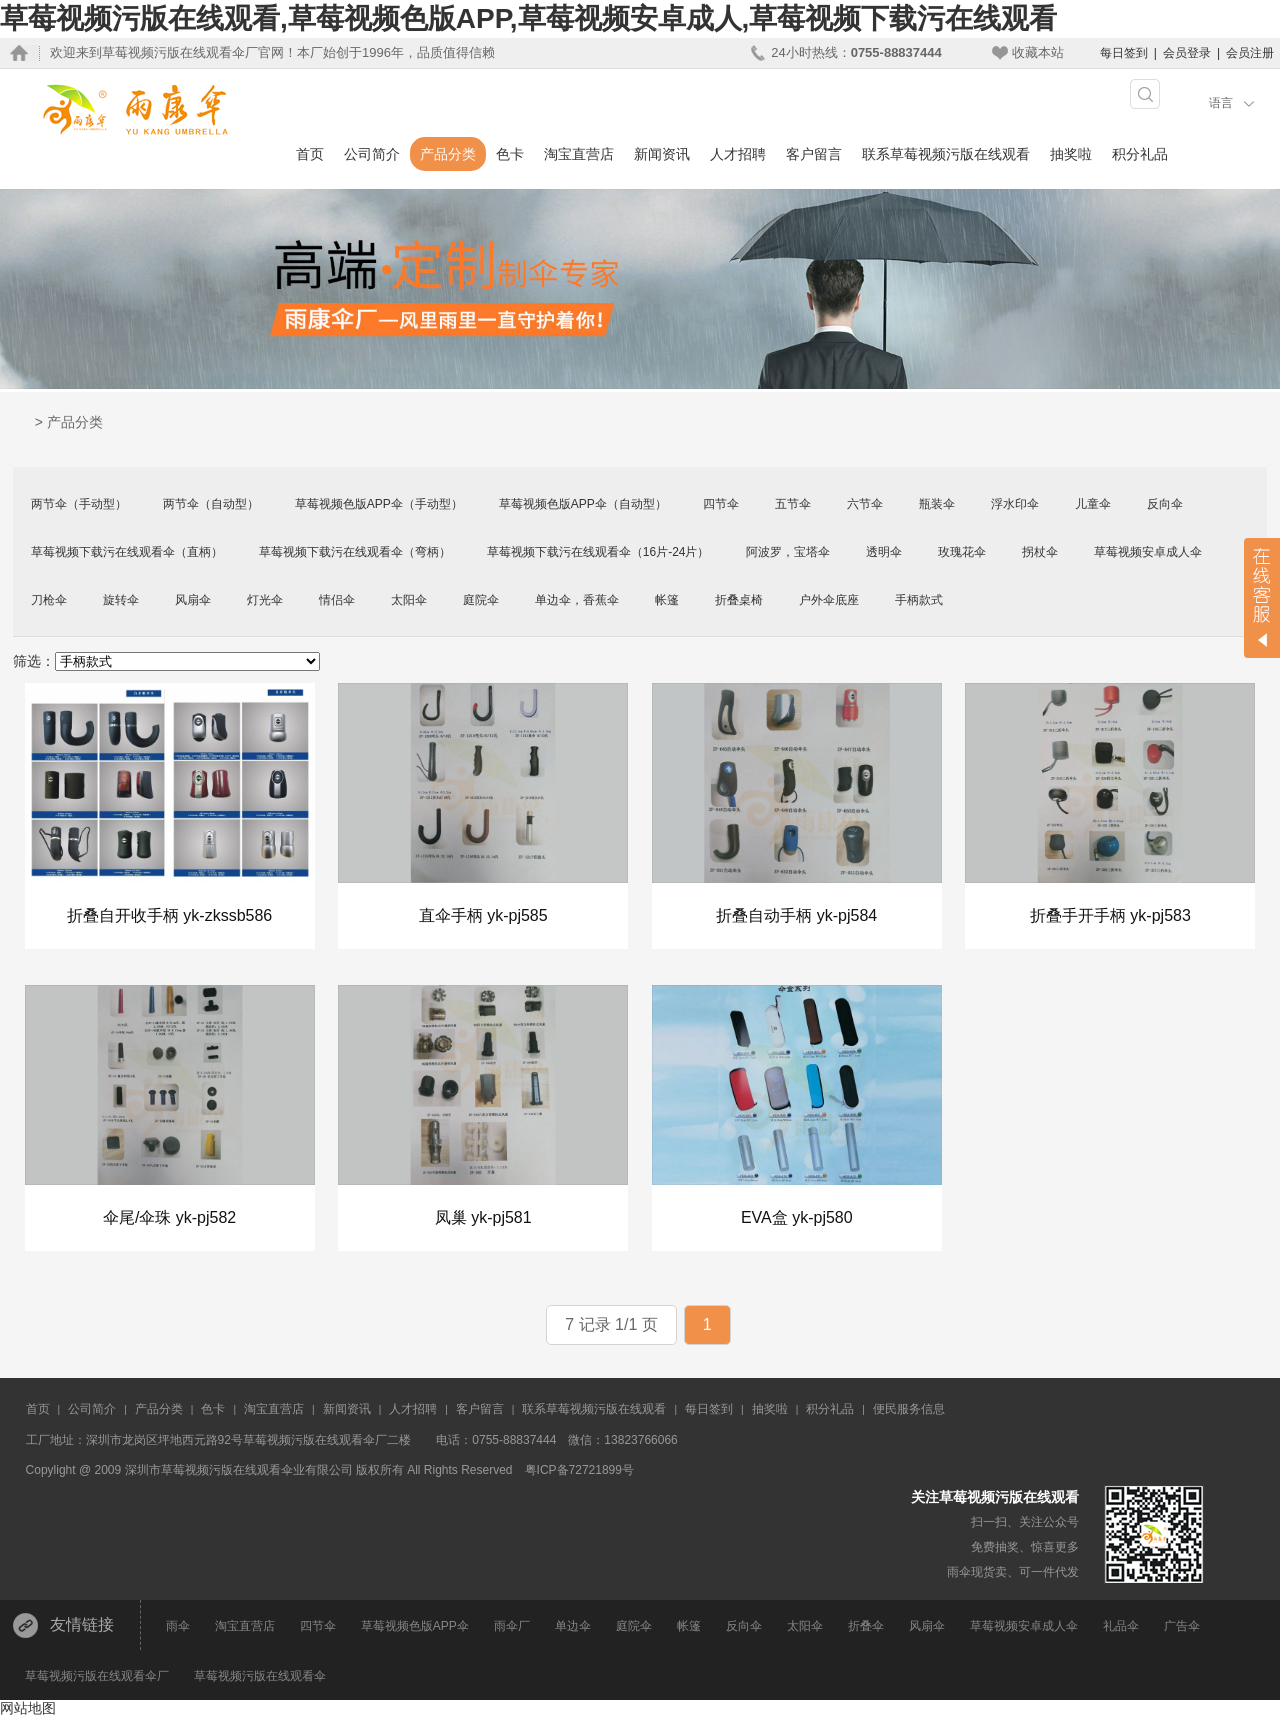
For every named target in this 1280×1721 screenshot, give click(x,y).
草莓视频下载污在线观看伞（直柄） (127, 552)
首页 (310, 154)
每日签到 (1124, 53)
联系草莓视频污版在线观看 (946, 154)
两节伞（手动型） (79, 504)
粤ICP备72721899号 (579, 1473)
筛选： (34, 661)
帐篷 (667, 600)
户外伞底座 (829, 600)
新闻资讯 (662, 154)
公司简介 (372, 154)
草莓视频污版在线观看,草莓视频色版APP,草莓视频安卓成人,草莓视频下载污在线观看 (528, 18)
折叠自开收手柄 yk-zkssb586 (169, 916)
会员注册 (1250, 53)
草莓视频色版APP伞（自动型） (583, 504)
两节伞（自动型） (211, 504)
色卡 (510, 154)
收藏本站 (1038, 52)
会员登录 (1187, 53)
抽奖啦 (1071, 154)
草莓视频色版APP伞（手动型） (379, 504)
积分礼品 (1140, 154)
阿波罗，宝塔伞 (788, 552)
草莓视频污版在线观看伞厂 (97, 1679)
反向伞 (1165, 504)
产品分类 (448, 154)
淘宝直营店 (579, 154)
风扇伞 (193, 600)
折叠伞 (866, 1629)
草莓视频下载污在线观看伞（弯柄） (355, 552)
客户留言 (814, 154)
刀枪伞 (49, 600)
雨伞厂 (512, 1629)
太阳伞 (409, 600)
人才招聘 (738, 154)
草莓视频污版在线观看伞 (260, 1679)
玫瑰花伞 (962, 552)
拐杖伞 (1040, 552)
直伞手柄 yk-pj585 (483, 916)
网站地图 (28, 1711)
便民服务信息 (909, 1412)
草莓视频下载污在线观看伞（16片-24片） (598, 552)
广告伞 (1182, 1629)
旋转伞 (121, 600)
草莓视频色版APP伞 (415, 1629)
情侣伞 (337, 600)
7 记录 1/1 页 (611, 1327)
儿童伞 (1093, 504)
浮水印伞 (1015, 504)
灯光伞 (265, 600)
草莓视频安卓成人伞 (1148, 552)
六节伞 (865, 504)
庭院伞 (481, 600)
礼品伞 (1121, 1629)
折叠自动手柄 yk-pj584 (796, 916)
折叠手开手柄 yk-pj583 (1110, 916)
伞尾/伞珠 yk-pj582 (169, 1219)
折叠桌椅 (739, 600)
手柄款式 (919, 600)
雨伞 (178, 1629)
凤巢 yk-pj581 (483, 1219)
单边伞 (573, 1629)
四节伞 (721, 504)
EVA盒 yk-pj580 (797, 1219)
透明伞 (884, 552)
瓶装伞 (937, 504)
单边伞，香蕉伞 (577, 600)
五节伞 (793, 504)
